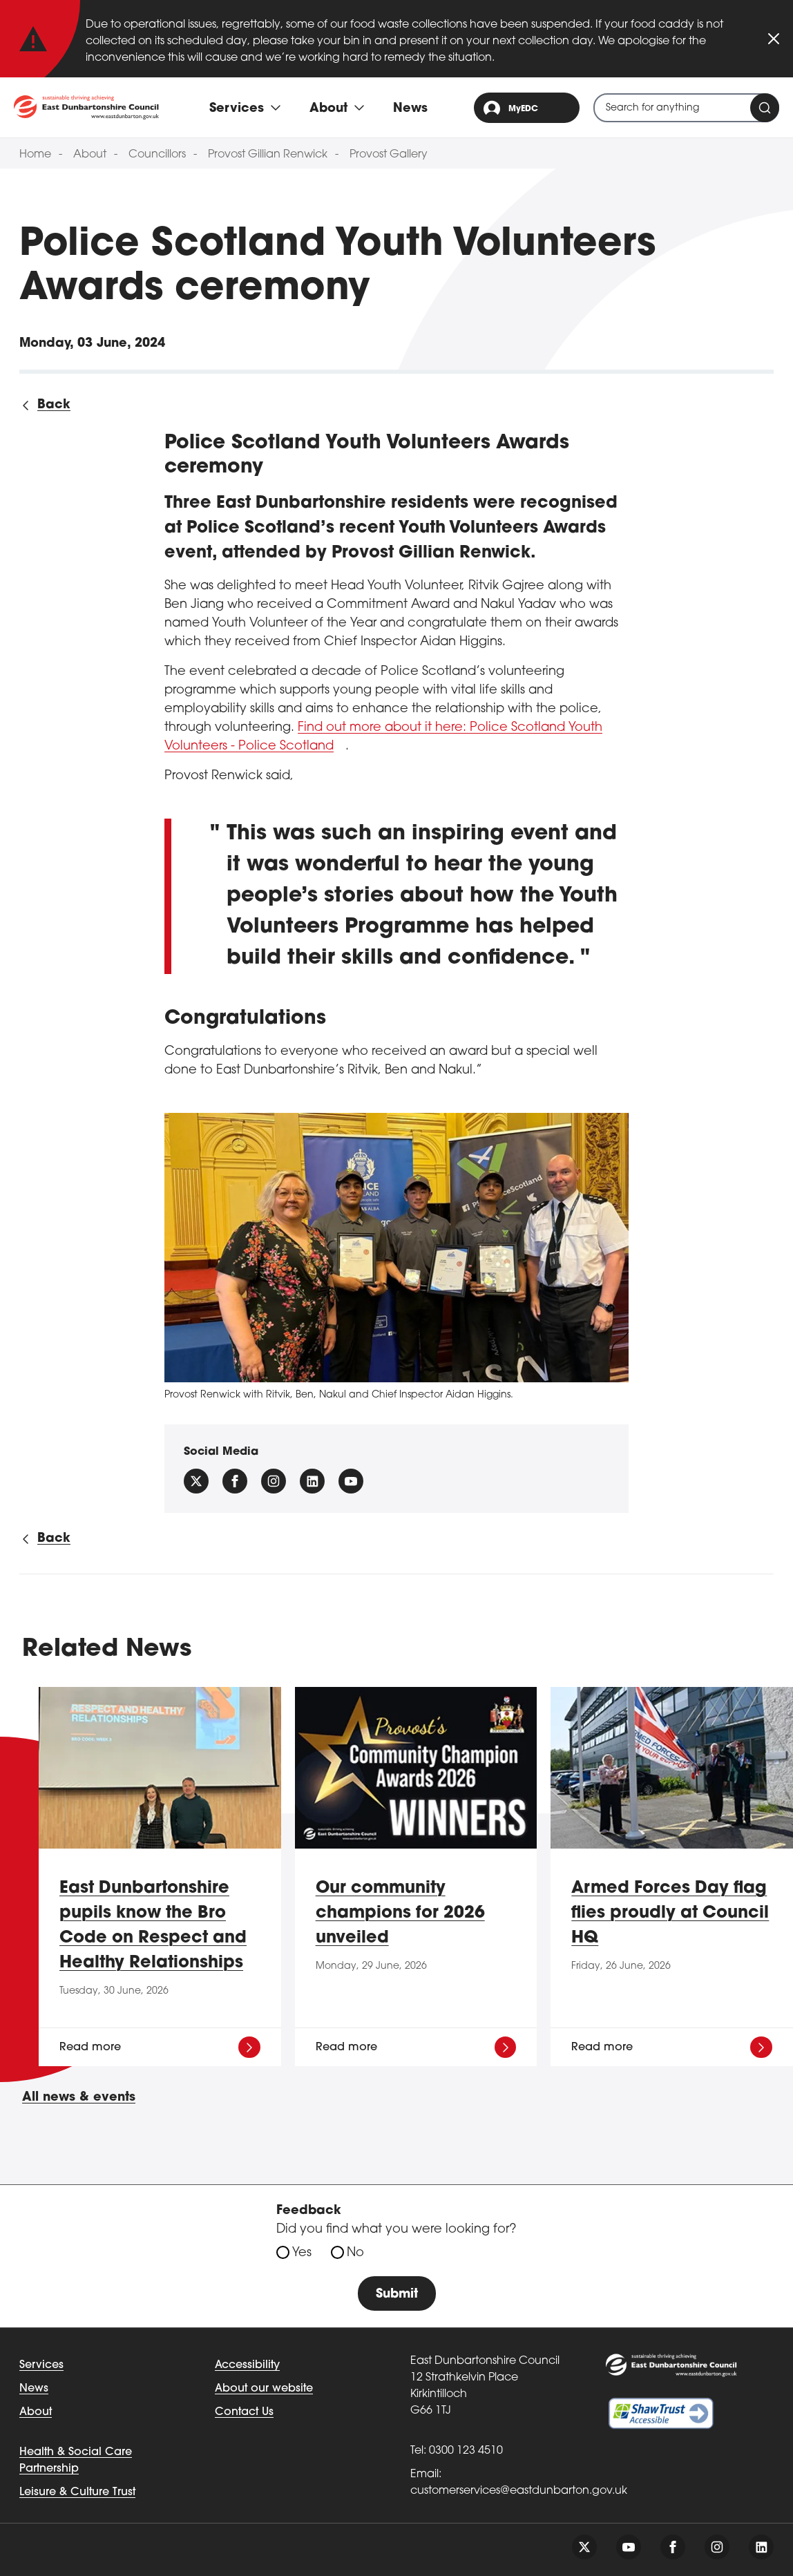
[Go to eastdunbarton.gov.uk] (86, 107)
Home (35, 154)
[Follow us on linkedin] (761, 2547)
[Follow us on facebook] (234, 1481)
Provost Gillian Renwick (267, 154)
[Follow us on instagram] (273, 1481)
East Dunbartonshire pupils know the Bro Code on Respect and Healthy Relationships (153, 1926)
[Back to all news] (44, 405)
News (410, 108)
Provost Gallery (389, 154)
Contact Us (244, 2412)
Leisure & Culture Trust (77, 2492)
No (355, 2253)
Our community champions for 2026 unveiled (400, 1913)
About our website (264, 2388)
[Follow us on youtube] (628, 2547)
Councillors (157, 154)
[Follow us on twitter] (584, 2547)
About (89, 154)
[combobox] (686, 107)
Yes (302, 2253)
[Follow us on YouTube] (350, 1481)
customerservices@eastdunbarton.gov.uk (518, 2491)
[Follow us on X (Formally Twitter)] (196, 1481)
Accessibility (247, 2365)
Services (41, 2365)
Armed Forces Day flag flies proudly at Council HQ (670, 1913)
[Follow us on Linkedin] (312, 1481)
